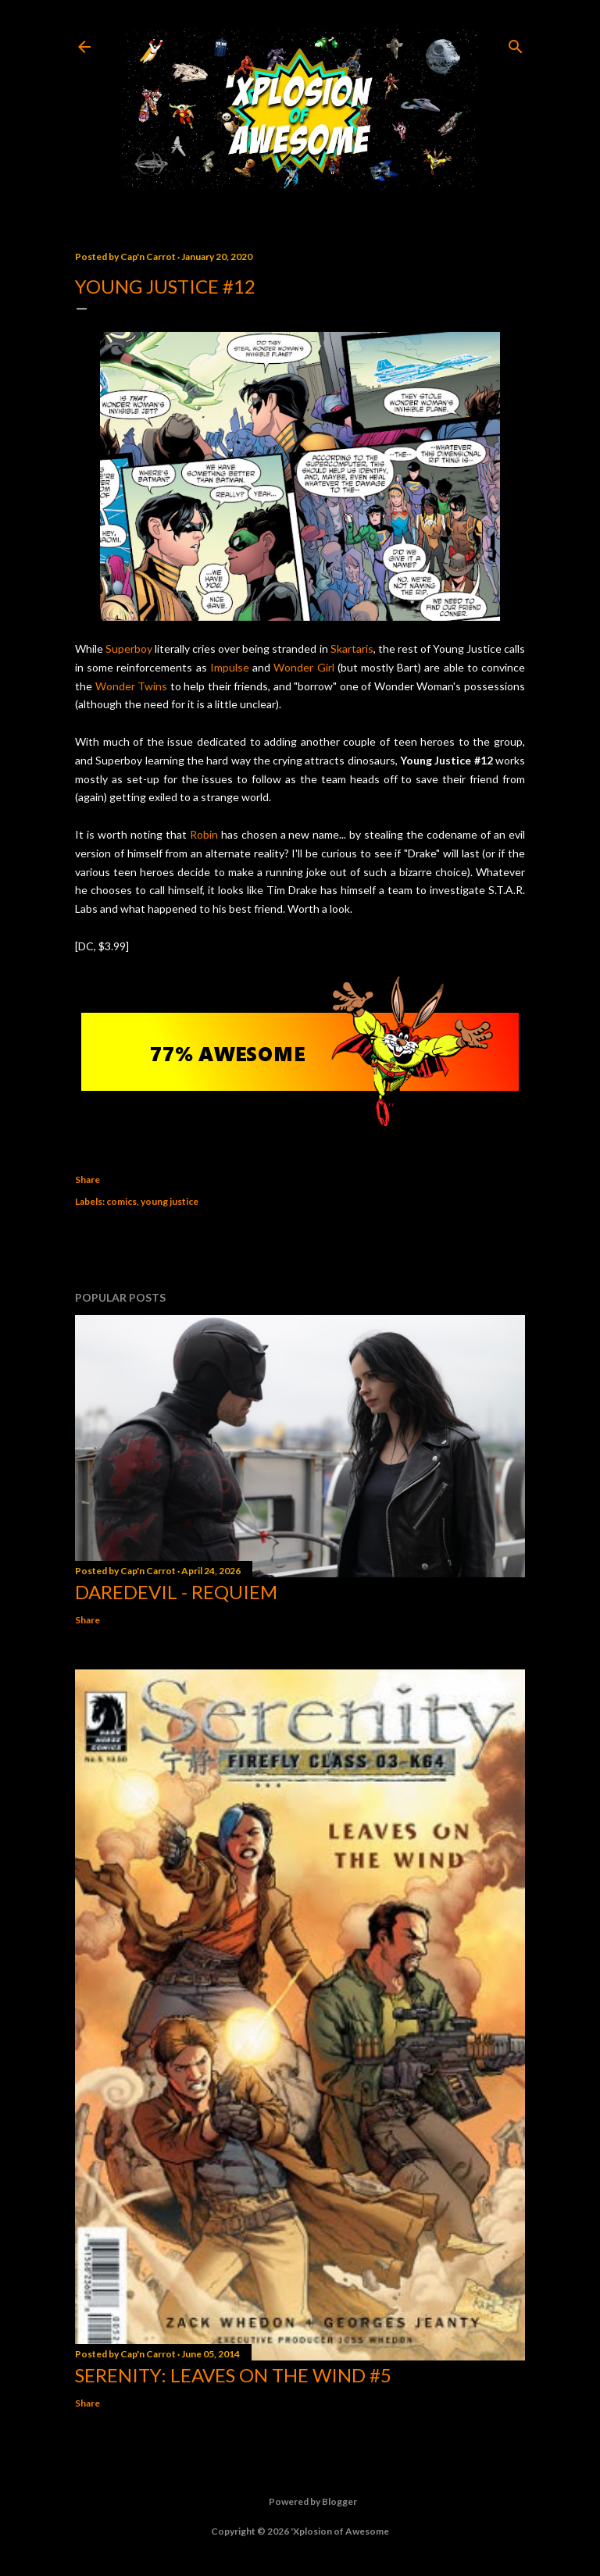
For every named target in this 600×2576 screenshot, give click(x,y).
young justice (169, 1201)
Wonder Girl (303, 667)
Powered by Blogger (300, 2501)
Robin (204, 834)
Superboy (128, 648)
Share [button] (87, 1179)
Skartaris (351, 648)
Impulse (229, 667)
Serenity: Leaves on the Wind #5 (233, 2375)
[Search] (515, 43)
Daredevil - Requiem (176, 1591)
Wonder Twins (131, 686)
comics (121, 1201)
